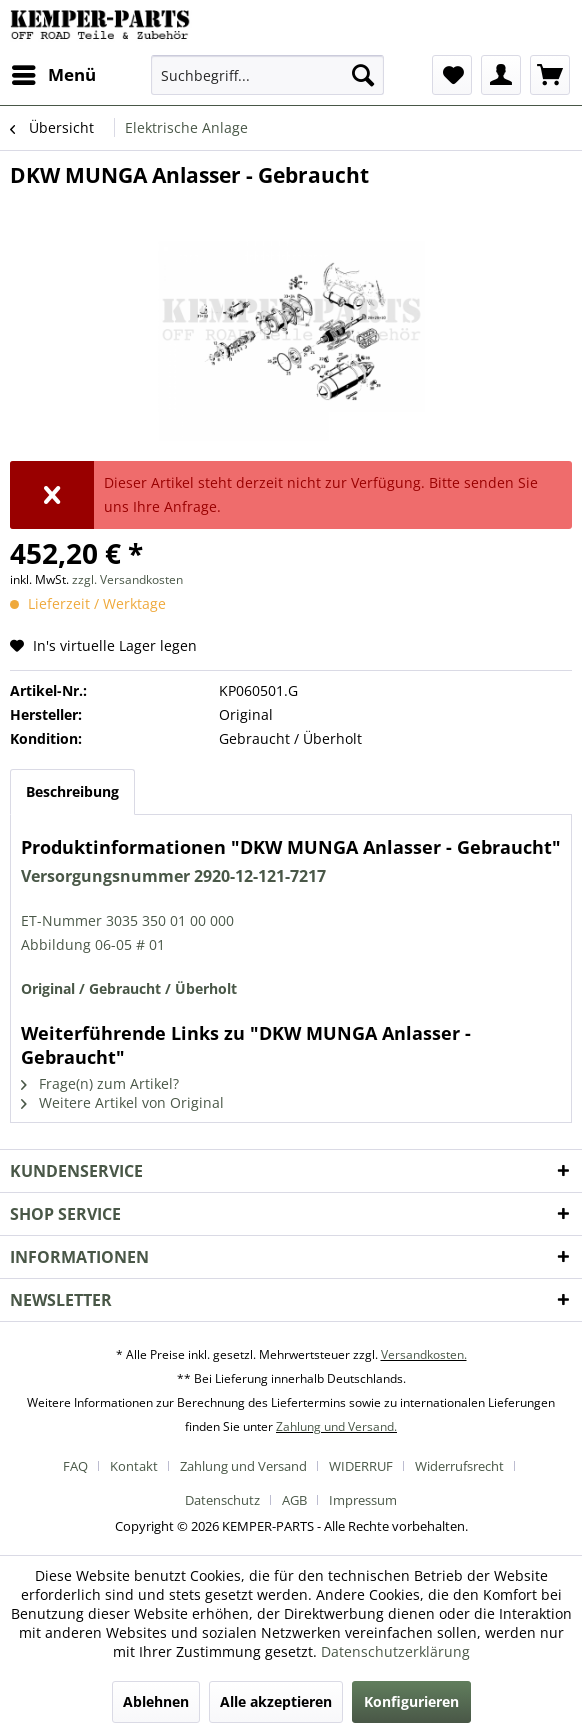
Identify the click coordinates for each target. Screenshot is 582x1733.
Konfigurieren (411, 1701)
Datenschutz (222, 1500)
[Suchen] (363, 75)
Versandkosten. (424, 1354)
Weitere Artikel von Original (122, 1102)
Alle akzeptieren (276, 1701)
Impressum (363, 1500)
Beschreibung (72, 791)
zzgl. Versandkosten (127, 579)
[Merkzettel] (452, 75)
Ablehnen (156, 1701)
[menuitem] (53, 75)
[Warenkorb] (550, 75)
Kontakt (134, 1466)
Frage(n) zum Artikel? (100, 1083)
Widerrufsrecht (459, 1466)
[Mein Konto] (501, 75)
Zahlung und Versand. (336, 1426)
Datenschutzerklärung (395, 1651)
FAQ (75, 1466)
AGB (294, 1500)
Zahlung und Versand (243, 1466)
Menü (54, 72)
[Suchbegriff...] (267, 75)
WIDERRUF (361, 1466)
